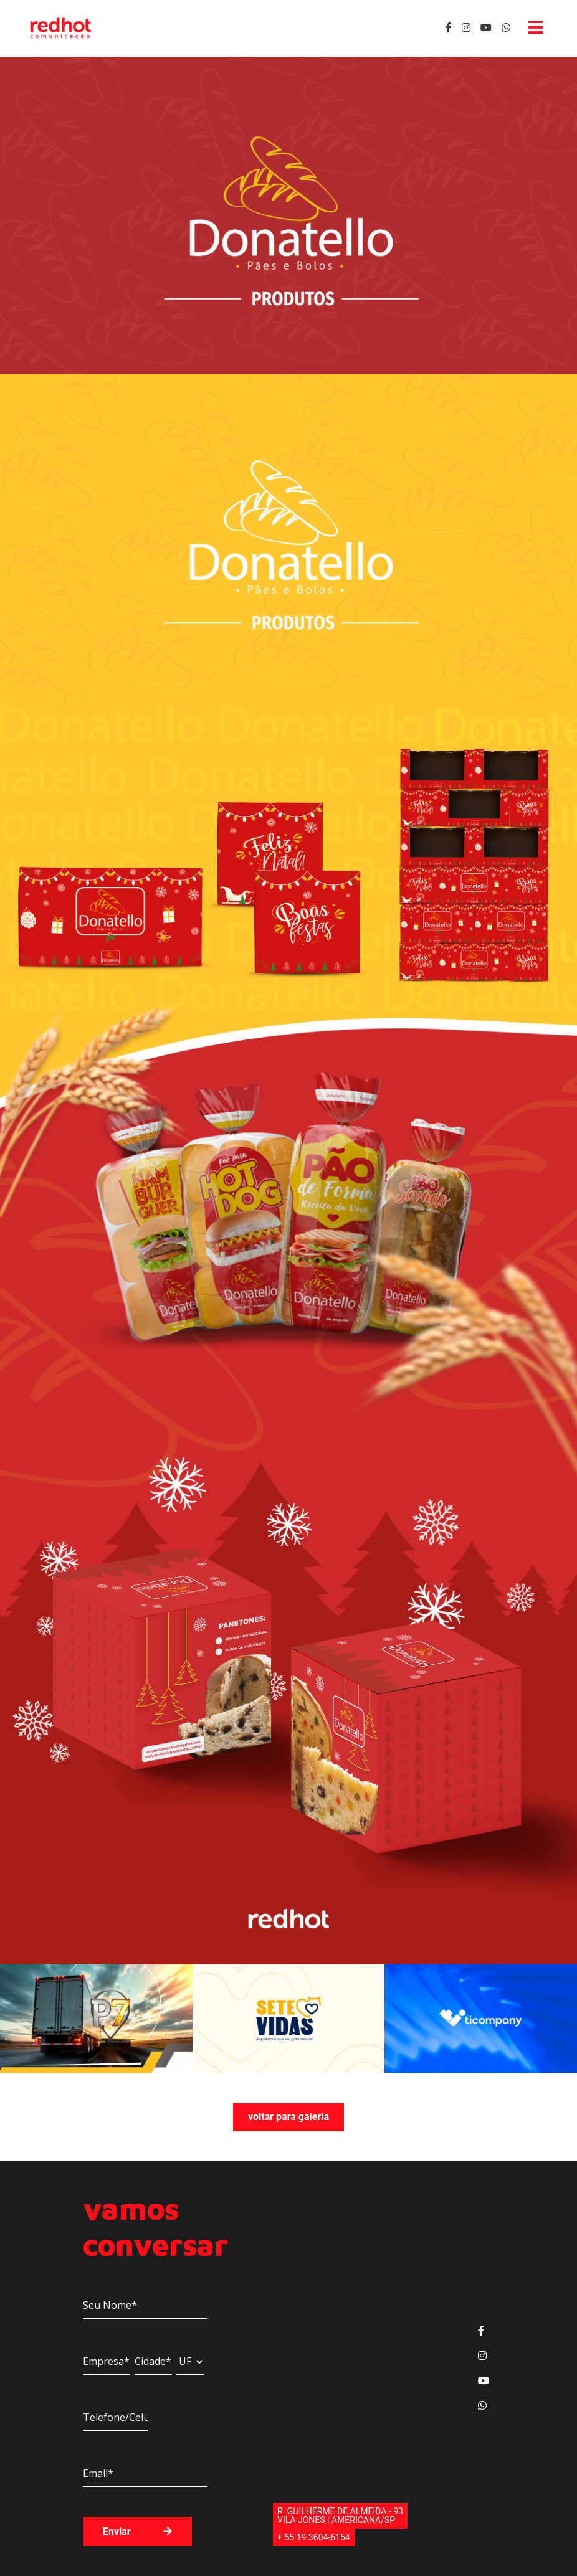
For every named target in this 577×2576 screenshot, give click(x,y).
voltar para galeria (288, 2117)
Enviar (137, 2531)
